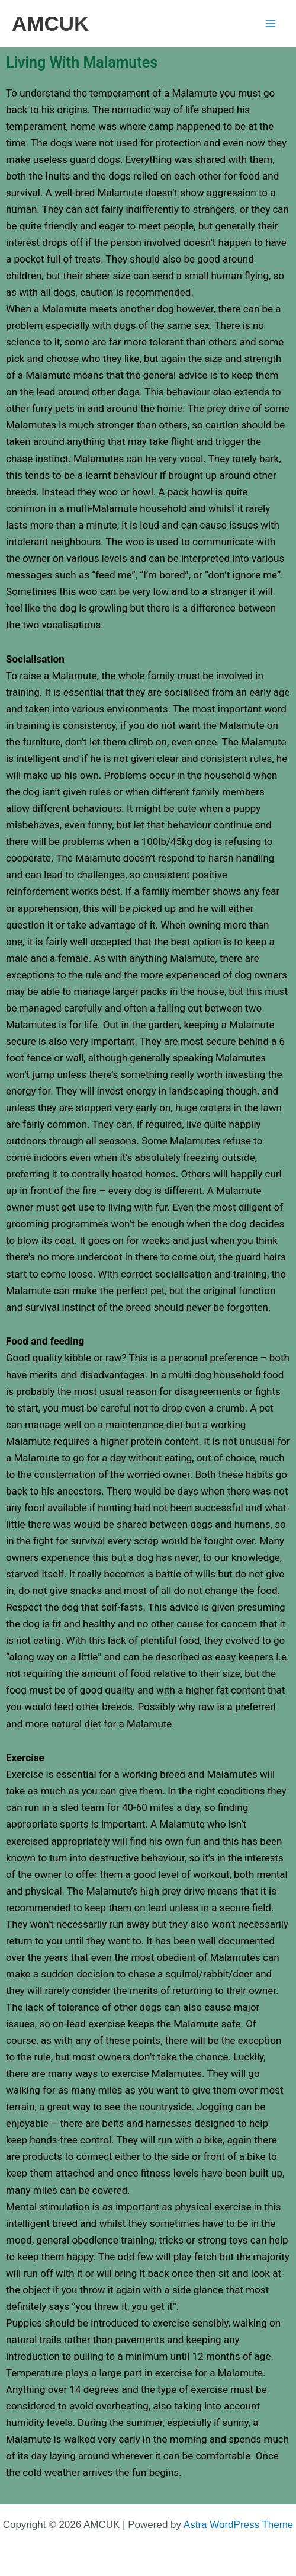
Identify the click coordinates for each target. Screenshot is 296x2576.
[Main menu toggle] (271, 23)
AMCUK (50, 23)
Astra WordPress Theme (239, 2524)
